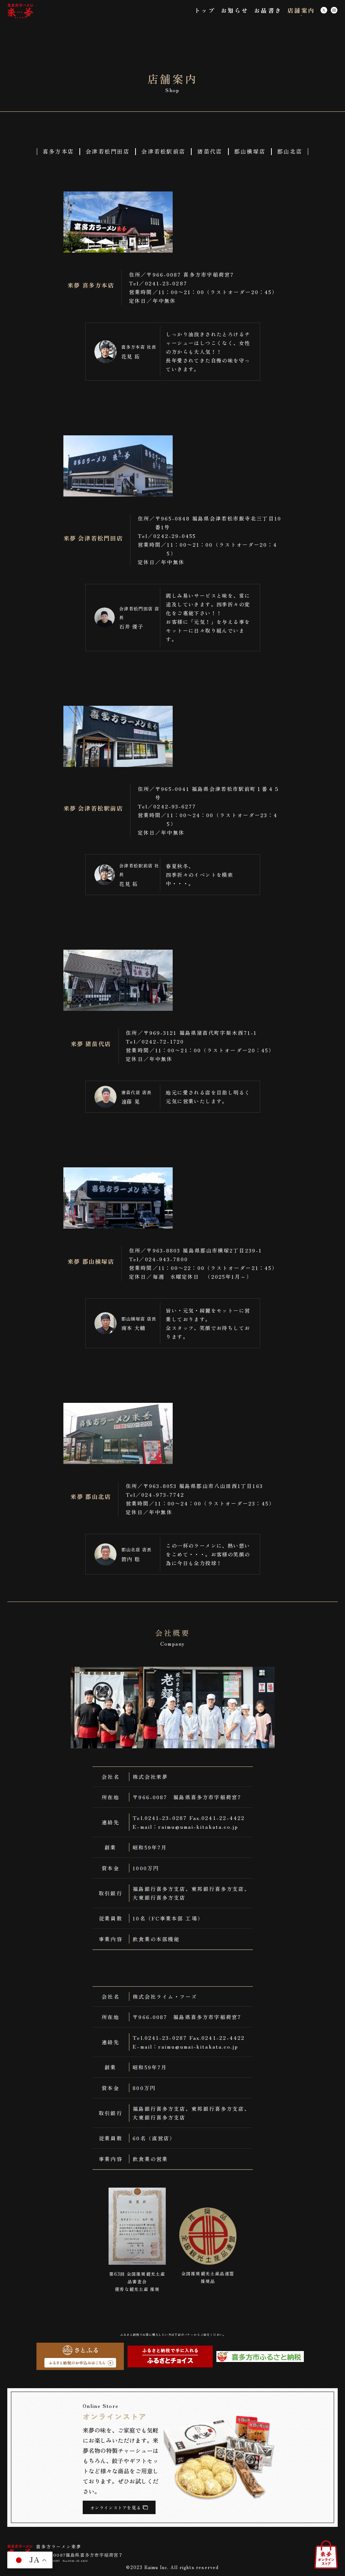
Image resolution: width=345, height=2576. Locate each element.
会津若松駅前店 (163, 151)
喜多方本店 (58, 151)
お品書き (268, 10)
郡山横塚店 (250, 151)
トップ (204, 10)
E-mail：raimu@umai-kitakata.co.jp (185, 1826)
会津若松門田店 (108, 151)
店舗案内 (301, 10)
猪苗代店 (209, 151)
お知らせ (235, 10)
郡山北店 (289, 151)
